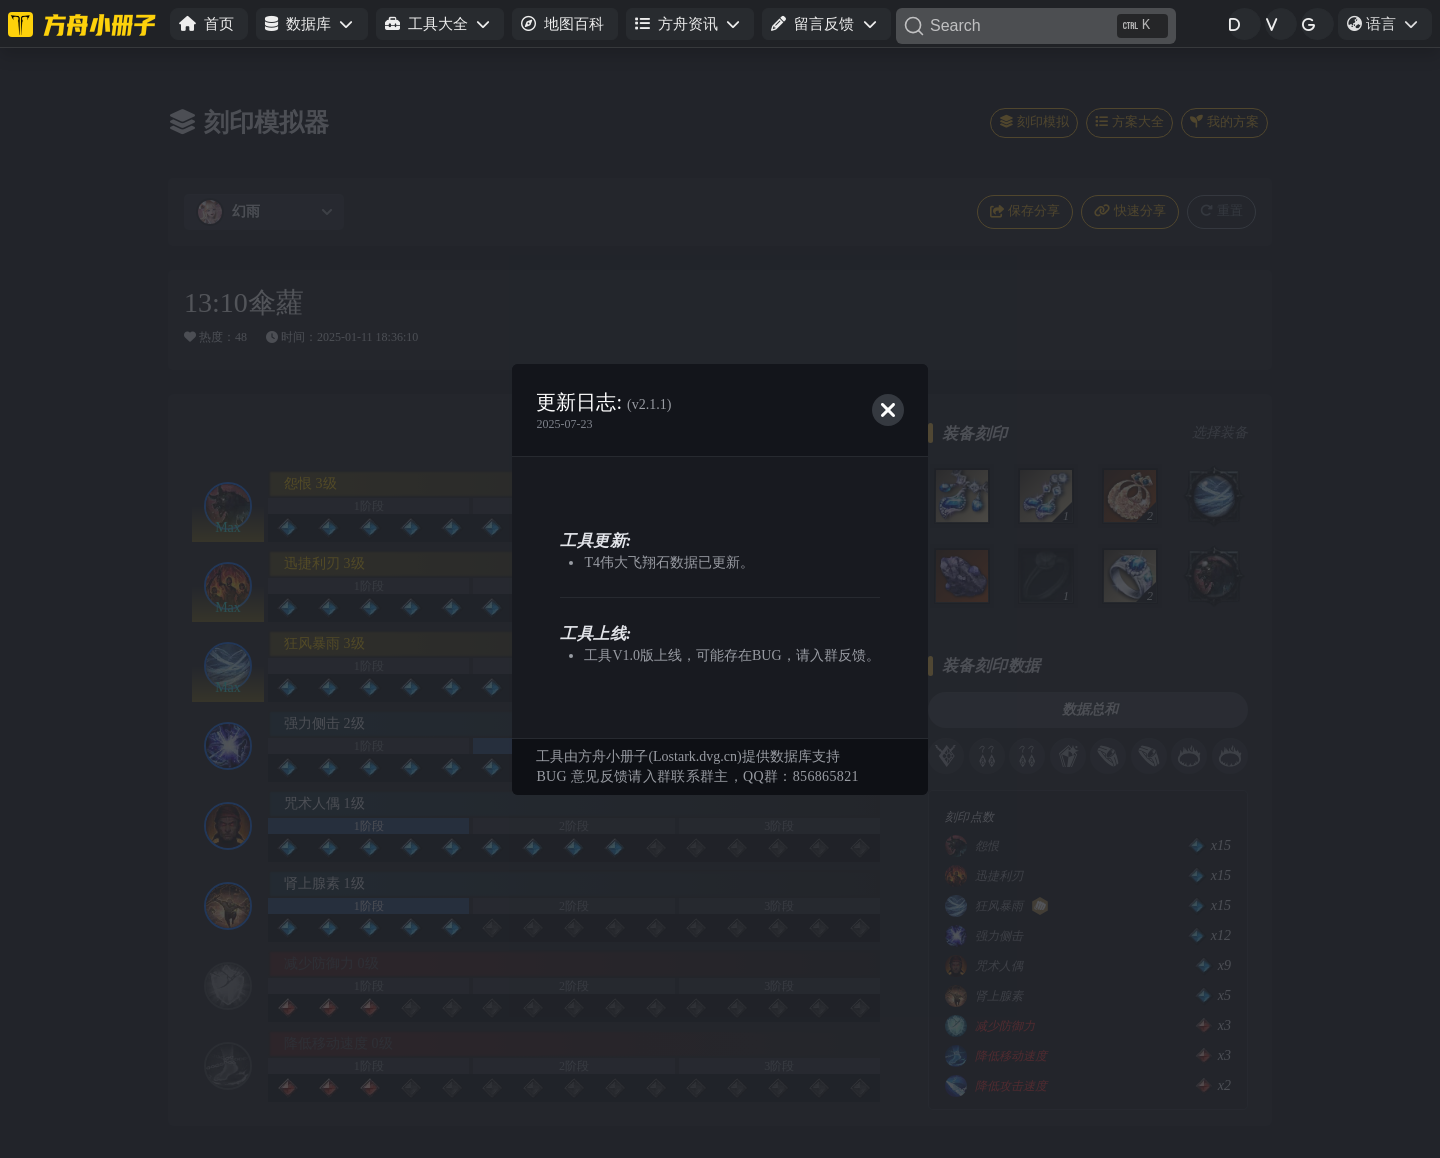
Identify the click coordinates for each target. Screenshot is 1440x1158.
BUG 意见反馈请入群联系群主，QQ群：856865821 (697, 776)
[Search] (1036, 26)
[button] (311, 24)
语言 (1389, 27)
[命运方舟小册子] (85, 24)
